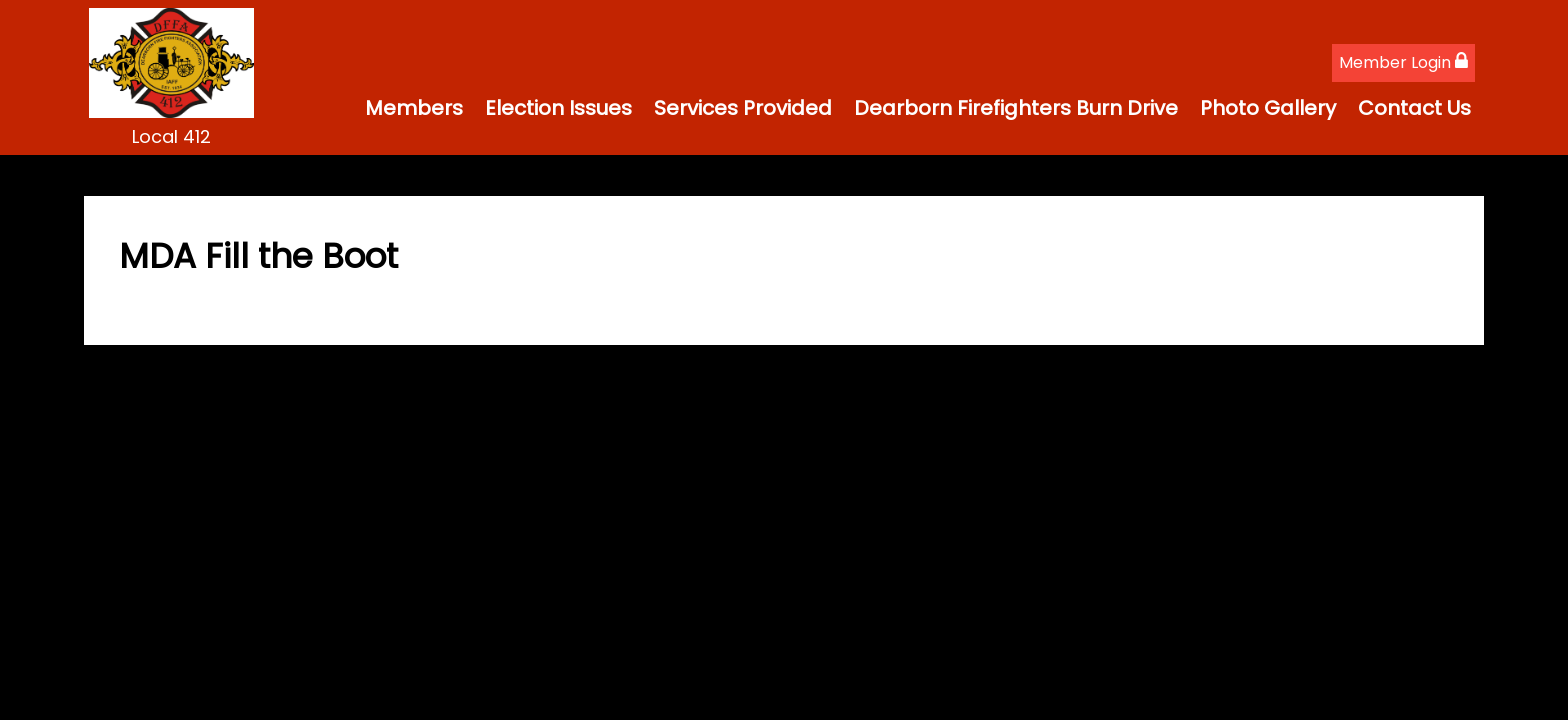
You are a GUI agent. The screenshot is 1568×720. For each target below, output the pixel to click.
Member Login (1403, 62)
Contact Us (1414, 108)
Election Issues (558, 108)
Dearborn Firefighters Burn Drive (1016, 108)
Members (414, 108)
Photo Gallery (1268, 108)
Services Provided (743, 108)
